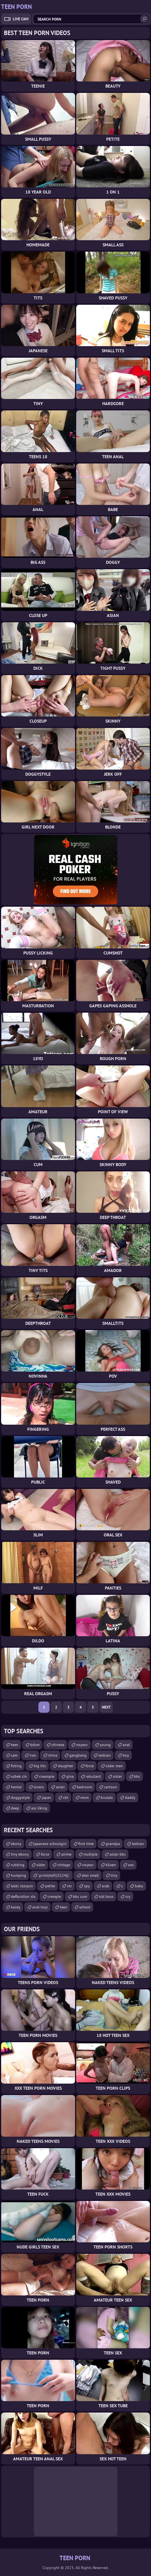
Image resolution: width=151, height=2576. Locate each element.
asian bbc (118, 1854)
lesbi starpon (22, 1885)
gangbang (77, 1755)
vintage (63, 1864)
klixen (111, 1864)
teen (14, 1744)
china (52, 1755)
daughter (65, 1765)
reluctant (93, 1776)
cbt (65, 1797)
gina (70, 1776)
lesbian (104, 1755)
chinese (57, 1744)
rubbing (17, 1864)
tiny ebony (20, 1854)
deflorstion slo (23, 1896)
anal (126, 1744)
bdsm (34, 1744)
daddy (130, 1797)
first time (86, 1843)
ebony (16, 1843)
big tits (40, 1765)
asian (60, 1786)
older (40, 1864)
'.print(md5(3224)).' (54, 1875)
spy (87, 1885)
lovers (39, 1786)
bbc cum (80, 1896)
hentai (16, 1786)
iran (32, 1755)
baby (139, 1885)
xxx (131, 1864)
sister (117, 1776)
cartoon (110, 1786)
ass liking (39, 1808)
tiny (114, 1875)
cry (127, 1896)
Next (106, 1707)
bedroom (84, 1786)
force (89, 1765)
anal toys (40, 1907)
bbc (137, 1776)
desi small (90, 1875)
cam (14, 1755)
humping (18, 1875)
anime (66, 1854)
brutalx (107, 1797)
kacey (15, 1907)
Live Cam (20, 18)
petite (50, 1885)
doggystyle (20, 1797)
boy (126, 1755)
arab (105, 1885)
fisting (16, 1765)
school (84, 1907)
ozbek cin (19, 1776)
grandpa (113, 1843)
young (105, 1744)
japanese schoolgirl (49, 1843)
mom (84, 1797)
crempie (54, 1896)
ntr (69, 1885)
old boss (106, 1896)
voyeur (82, 1744)
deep (15, 1808)
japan (46, 1797)
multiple (90, 1854)
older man (114, 1765)
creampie (46, 1776)
